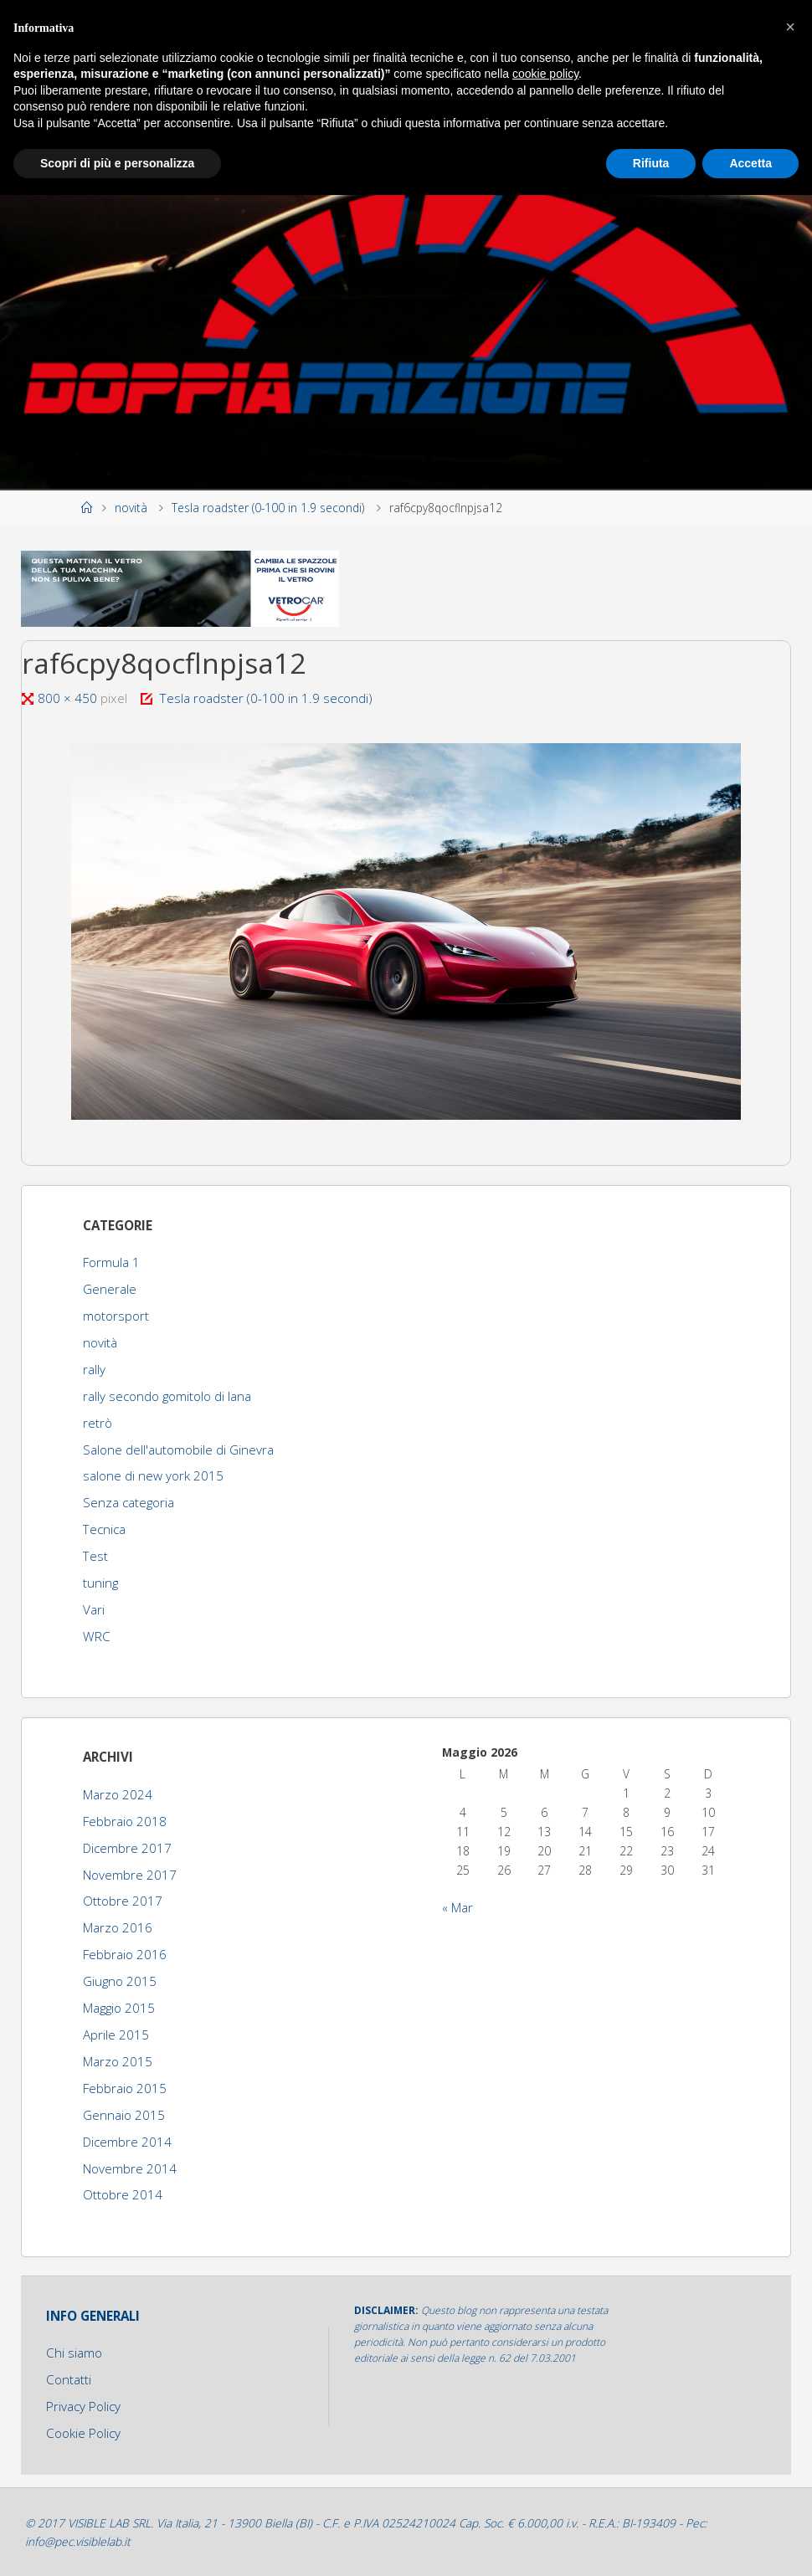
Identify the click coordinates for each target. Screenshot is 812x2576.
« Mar (457, 1907)
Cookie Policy (83, 2433)
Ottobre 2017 (122, 1900)
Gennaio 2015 (124, 2114)
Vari (94, 1609)
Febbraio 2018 (125, 1821)
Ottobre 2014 (122, 2194)
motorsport (116, 1315)
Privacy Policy (83, 2406)
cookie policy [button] (545, 73)
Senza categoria (128, 1502)
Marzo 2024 (117, 1794)
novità (131, 508)
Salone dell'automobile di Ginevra (178, 1449)
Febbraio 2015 (125, 2088)
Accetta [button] (750, 163)
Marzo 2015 (117, 2061)
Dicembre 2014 (127, 2141)
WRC (96, 1636)
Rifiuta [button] (651, 163)
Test (95, 1555)
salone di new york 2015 (153, 1475)
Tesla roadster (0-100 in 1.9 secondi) (268, 508)
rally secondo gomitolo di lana (167, 1396)
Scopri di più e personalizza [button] (117, 163)
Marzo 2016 (117, 1927)
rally (94, 1369)
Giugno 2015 (120, 1981)
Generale (109, 1288)
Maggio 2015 (119, 2007)
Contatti (68, 2379)
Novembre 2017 (130, 1874)
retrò (97, 1422)
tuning (100, 1582)
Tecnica (104, 1529)
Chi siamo (74, 2352)
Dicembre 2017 (127, 1848)
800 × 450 (69, 698)
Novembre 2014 (130, 2168)
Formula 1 (111, 1262)
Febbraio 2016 (125, 1954)
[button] (790, 26)
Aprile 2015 (116, 2034)
